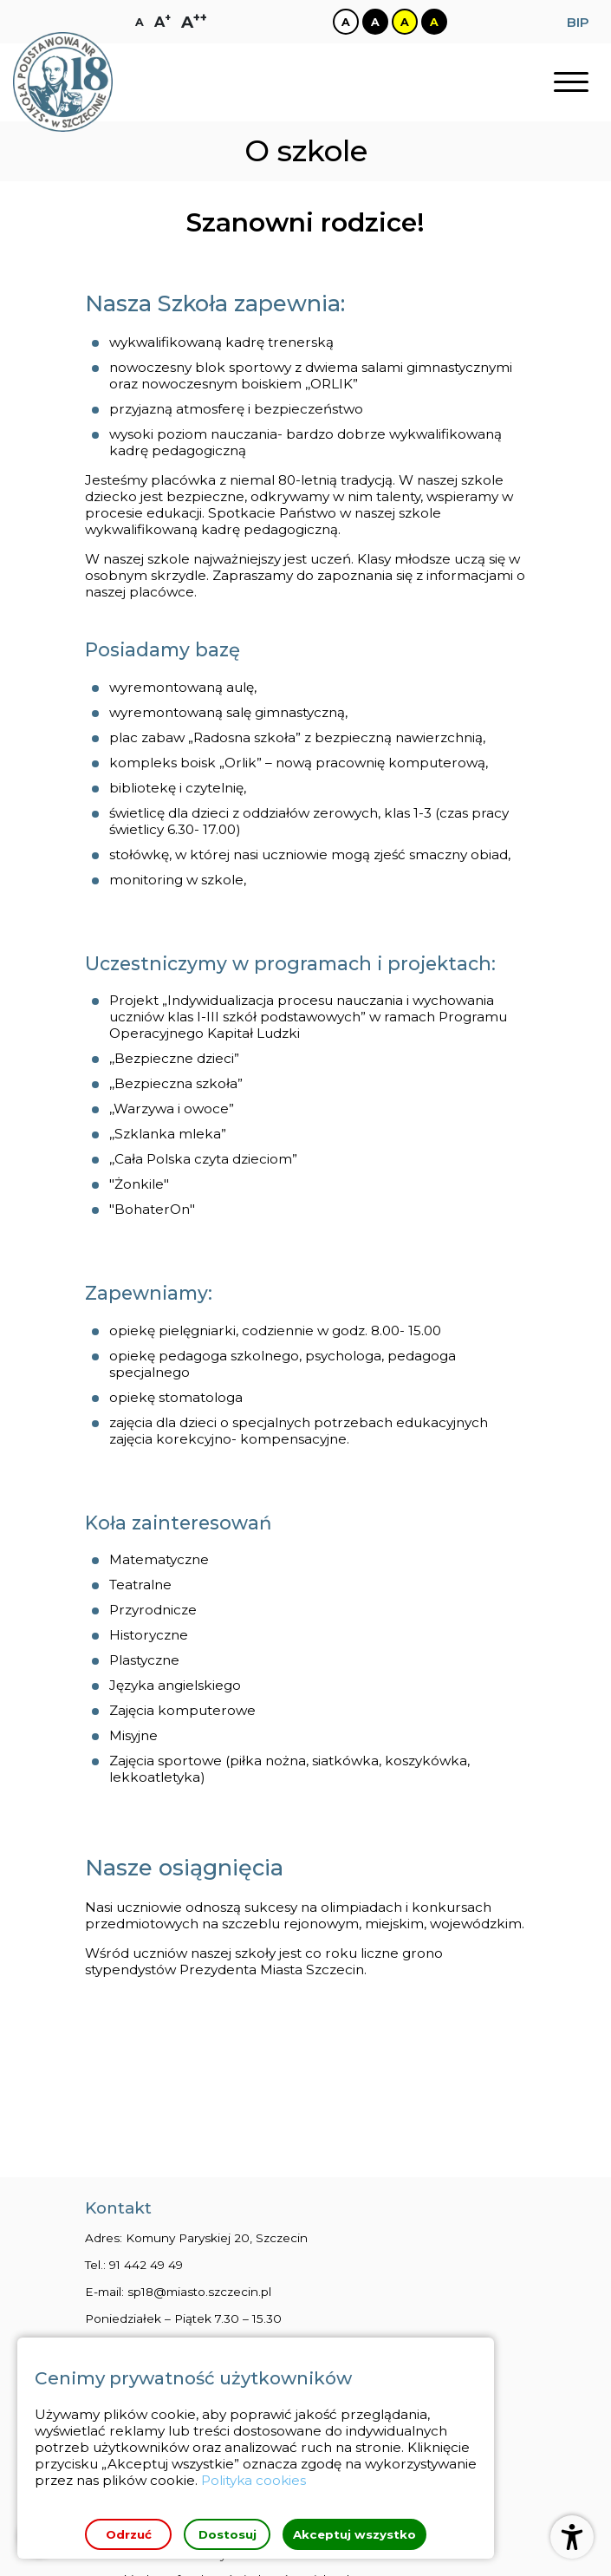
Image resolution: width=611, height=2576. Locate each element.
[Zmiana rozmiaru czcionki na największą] (194, 22)
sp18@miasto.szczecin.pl (199, 2157)
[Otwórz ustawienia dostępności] (572, 2537)
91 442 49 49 (146, 2130)
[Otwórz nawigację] (571, 83)
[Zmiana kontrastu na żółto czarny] (404, 22)
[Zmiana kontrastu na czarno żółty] (433, 22)
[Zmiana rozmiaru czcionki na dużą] (162, 21)
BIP (577, 22)
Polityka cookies (254, 2480)
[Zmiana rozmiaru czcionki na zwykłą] (139, 22)
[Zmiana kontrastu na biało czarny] (345, 22)
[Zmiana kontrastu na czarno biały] (374, 22)
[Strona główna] (63, 83)
